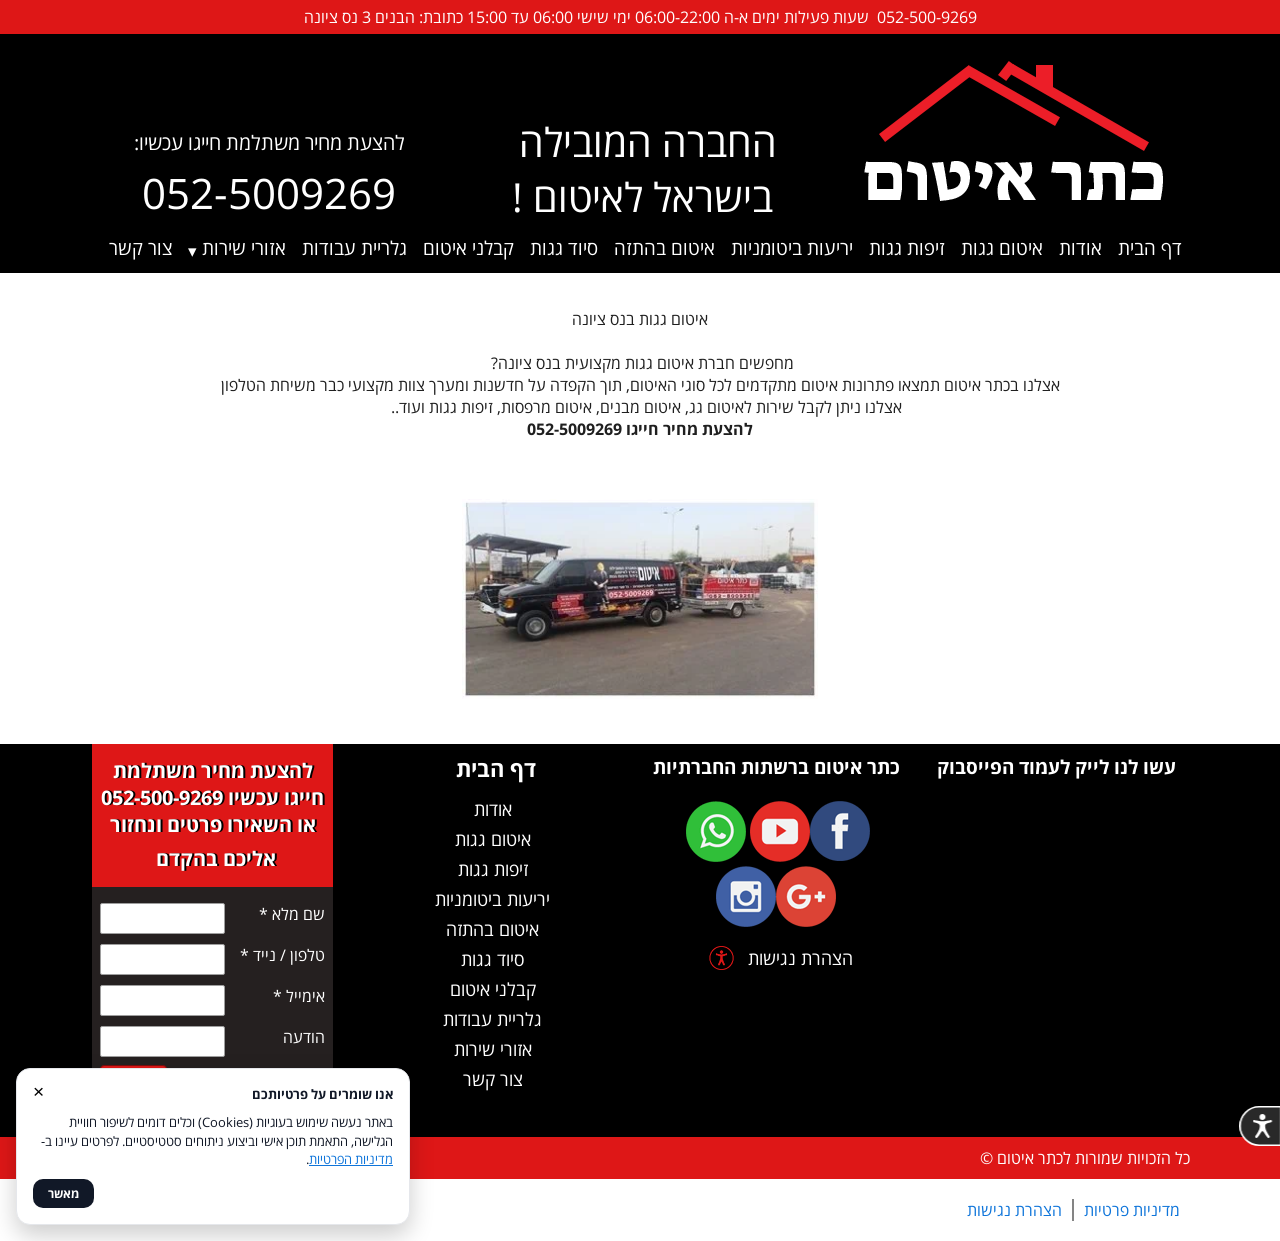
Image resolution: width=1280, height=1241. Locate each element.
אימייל (299, 996)
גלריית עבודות (354, 248)
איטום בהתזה (664, 248)
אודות (1080, 248)
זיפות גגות (907, 248)
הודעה (304, 1037)
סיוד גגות (564, 248)
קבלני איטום (468, 248)
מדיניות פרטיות (1132, 1210)
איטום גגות (1002, 248)
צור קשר (140, 248)
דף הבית (1150, 248)
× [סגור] (38, 1090)
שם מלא (292, 914)
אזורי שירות (244, 248)
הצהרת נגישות (1014, 1210)
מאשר (63, 1193)
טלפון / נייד (282, 955)
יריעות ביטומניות (792, 248)
